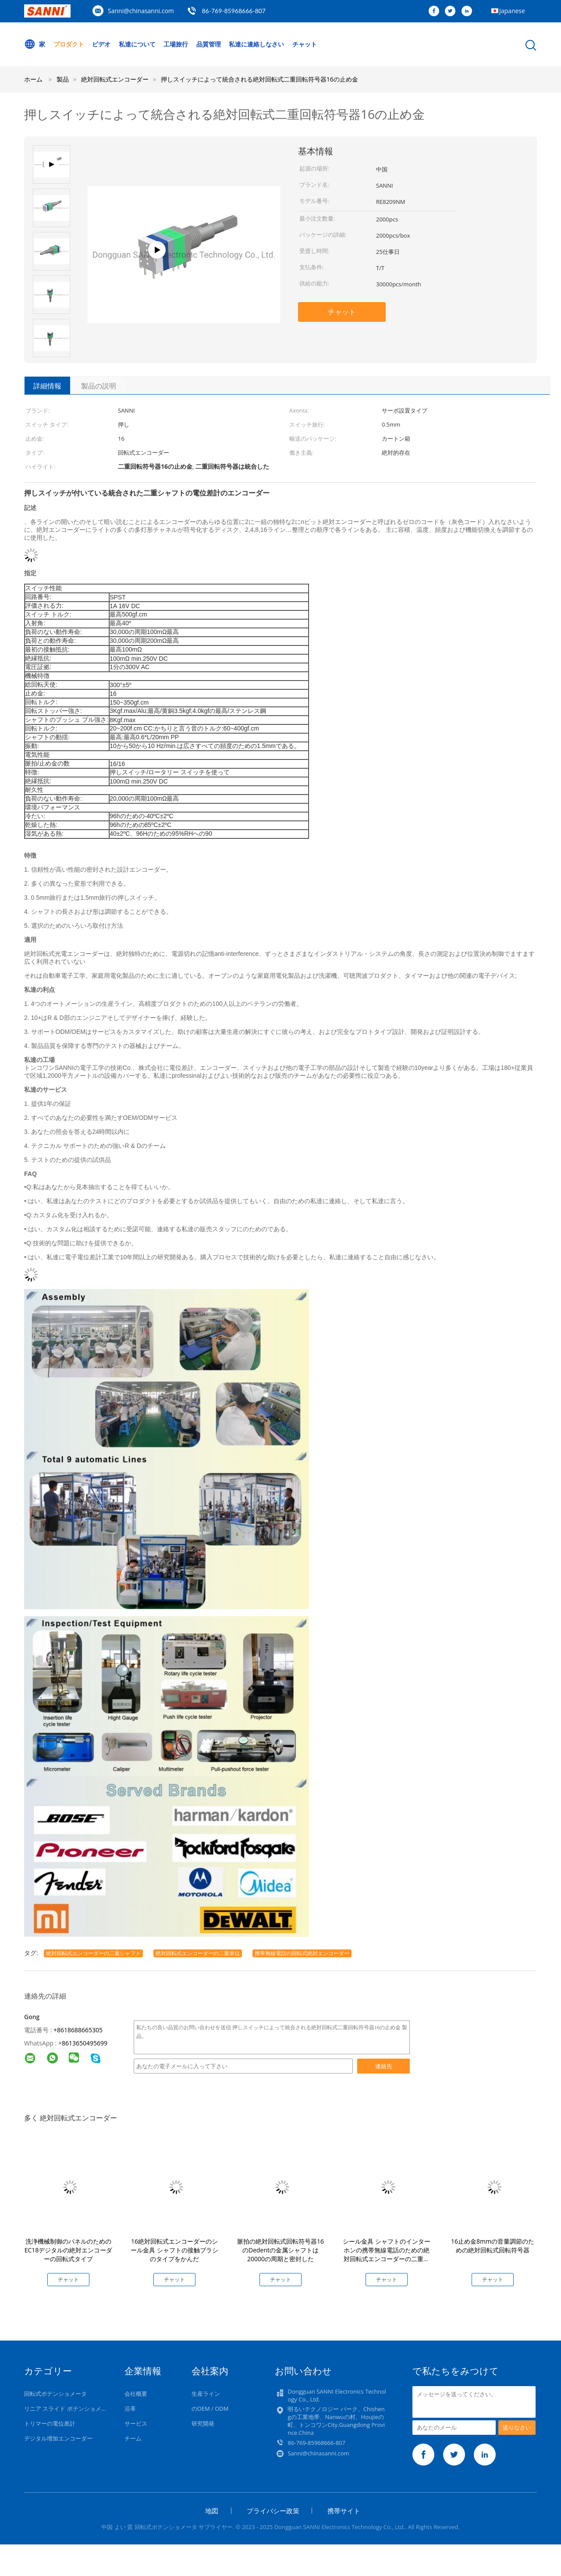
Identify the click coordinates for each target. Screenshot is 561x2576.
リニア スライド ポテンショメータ (68, 2408)
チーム (133, 2438)
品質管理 (208, 44)
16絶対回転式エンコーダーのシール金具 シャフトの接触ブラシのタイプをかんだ (174, 2250)
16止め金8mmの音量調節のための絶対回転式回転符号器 (492, 2245)
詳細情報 (47, 386)
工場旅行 (176, 44)
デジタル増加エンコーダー (58, 2438)
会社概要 (135, 2394)
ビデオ (101, 44)
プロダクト (68, 44)
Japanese (512, 11)
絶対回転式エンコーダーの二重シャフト (93, 1953)
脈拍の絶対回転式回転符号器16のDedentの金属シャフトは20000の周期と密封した (280, 2250)
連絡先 (383, 2066)
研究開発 (203, 2423)
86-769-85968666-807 (234, 10)
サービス (135, 2423)
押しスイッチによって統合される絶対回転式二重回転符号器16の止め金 (259, 79)
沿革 (130, 2408)
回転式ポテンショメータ (55, 2394)
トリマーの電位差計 (49, 2423)
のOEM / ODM (210, 2408)
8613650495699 (84, 2043)
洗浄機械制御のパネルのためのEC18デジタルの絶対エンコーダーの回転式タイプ (69, 2250)
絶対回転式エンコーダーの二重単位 (198, 1953)
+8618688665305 (78, 2030)
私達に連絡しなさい (256, 44)
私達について (137, 44)
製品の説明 (98, 386)
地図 (211, 2511)
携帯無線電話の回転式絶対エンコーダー (302, 1953)
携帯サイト (343, 2511)
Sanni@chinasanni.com (141, 11)
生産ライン (206, 2394)
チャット (304, 44)
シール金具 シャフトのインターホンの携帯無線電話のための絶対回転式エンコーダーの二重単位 (386, 2254)
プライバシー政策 (273, 2511)
